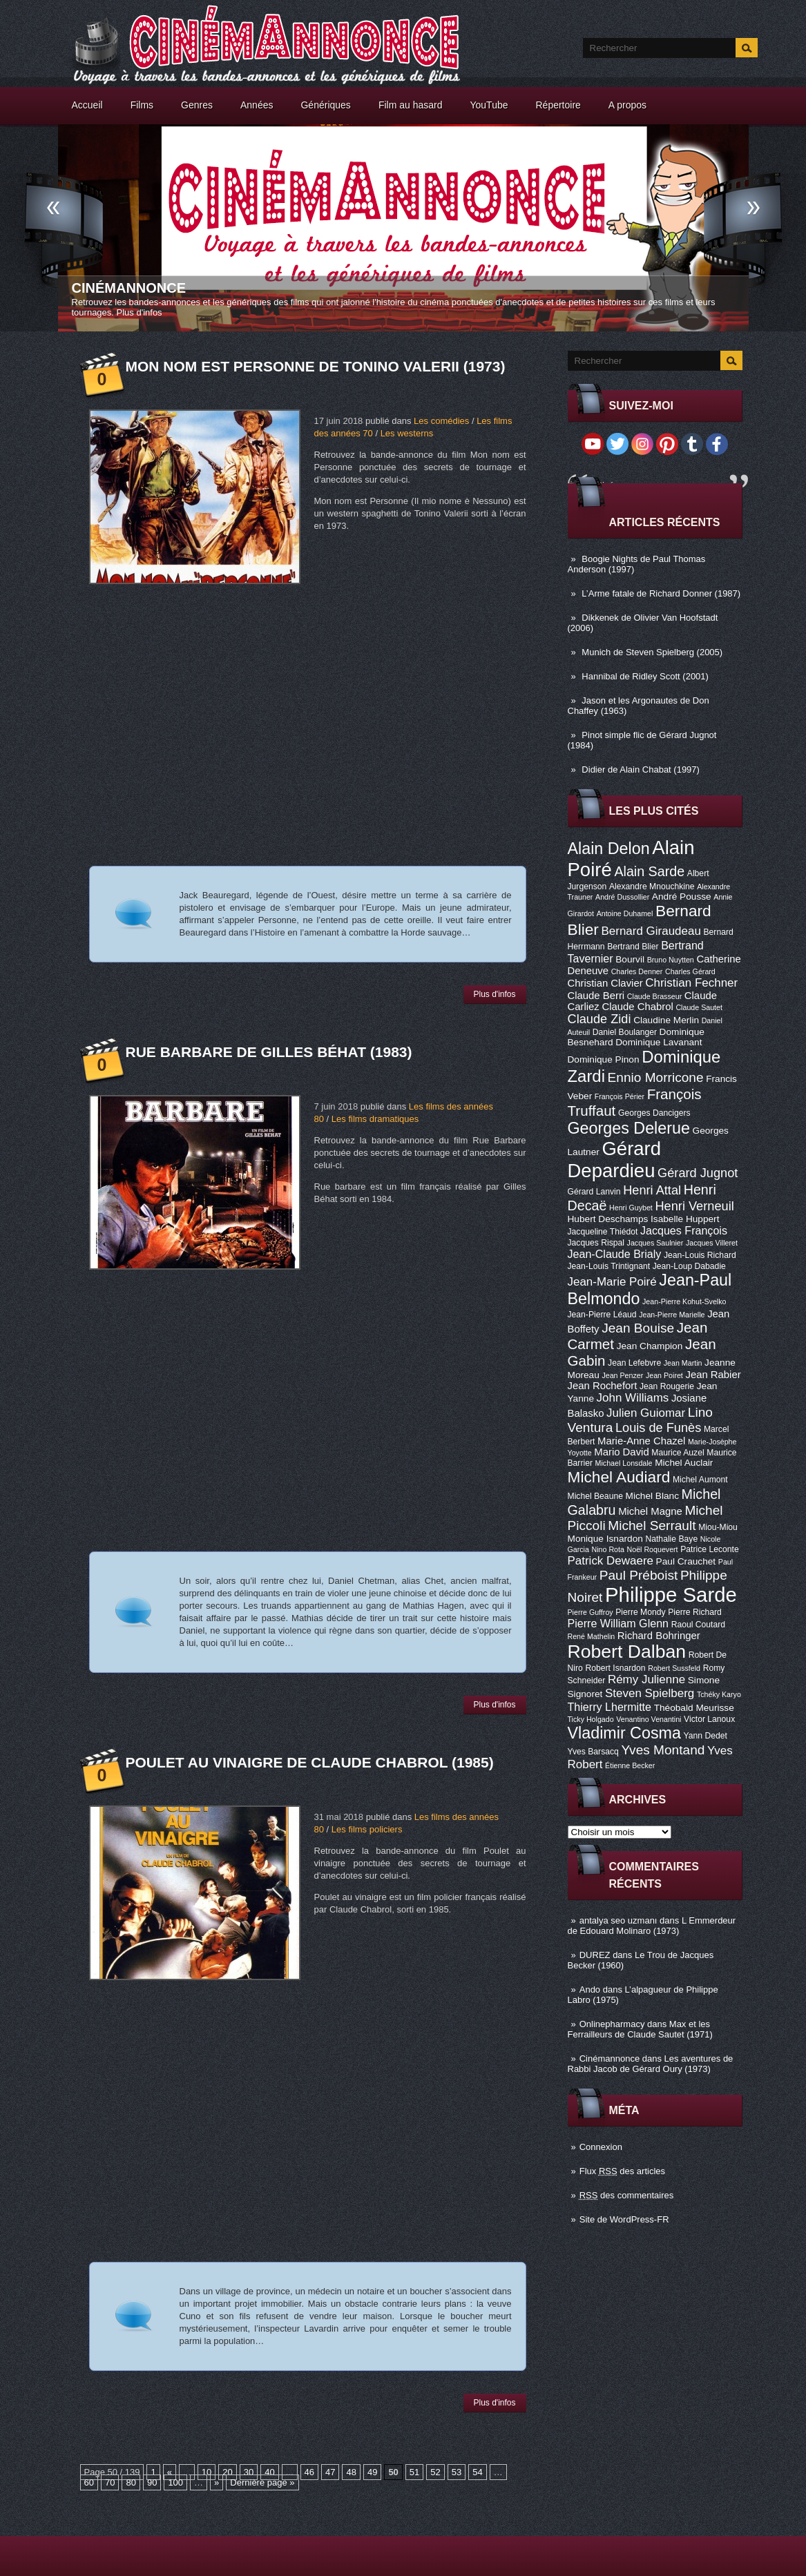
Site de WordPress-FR (624, 2219)
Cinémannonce (129, 288)
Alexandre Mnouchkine (652, 886)
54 (477, 2472)
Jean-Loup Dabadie (689, 1266)
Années (256, 104)
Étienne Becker (630, 1765)
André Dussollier (622, 897)
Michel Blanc (652, 1496)
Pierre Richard (695, 1612)
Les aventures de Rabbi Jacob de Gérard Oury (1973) (650, 2063)
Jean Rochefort (602, 1385)
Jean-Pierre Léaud (602, 1314)
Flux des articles (622, 2171)
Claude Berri (596, 995)
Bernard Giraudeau (651, 931)
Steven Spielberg (649, 1693)
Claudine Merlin (666, 1020)
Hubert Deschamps (608, 1219)
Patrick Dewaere (610, 1560)
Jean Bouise (638, 1328)
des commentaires (626, 2195)
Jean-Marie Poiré (612, 1281)
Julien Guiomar (645, 1413)
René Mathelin (591, 1636)
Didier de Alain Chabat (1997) (641, 769)
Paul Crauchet (686, 1561)
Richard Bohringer (658, 1635)
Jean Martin (683, 1363)
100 (175, 2482)
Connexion (600, 2147)
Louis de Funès (658, 1428)
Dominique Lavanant (658, 1042)
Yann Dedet (705, 1736)
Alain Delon (609, 849)
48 (351, 2472)
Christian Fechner (691, 982)
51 (414, 2472)
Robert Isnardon (615, 1668)
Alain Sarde (649, 871)
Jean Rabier (712, 1374)
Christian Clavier (605, 983)
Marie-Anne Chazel (641, 1440)
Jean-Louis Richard (700, 1255)
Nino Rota (608, 1549)
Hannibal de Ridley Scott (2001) (645, 676)
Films (142, 104)
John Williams (633, 1397)
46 (309, 2472)
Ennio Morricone (656, 1077)
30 (248, 2472)
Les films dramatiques (375, 1119)
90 (152, 2482)
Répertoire (557, 104)
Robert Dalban (627, 1651)
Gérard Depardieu (615, 1159)
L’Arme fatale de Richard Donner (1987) (661, 593)
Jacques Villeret (712, 1243)
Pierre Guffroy (590, 1612)
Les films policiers (367, 1829)
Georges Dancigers (654, 1113)
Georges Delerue (629, 1128)
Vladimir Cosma (624, 1733)
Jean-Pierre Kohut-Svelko (684, 1301)
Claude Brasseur (654, 996)
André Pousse (681, 896)
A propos (627, 104)
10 (206, 2472)
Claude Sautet (698, 1007)
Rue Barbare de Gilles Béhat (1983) (269, 1052)
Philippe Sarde (671, 1594)
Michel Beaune (595, 1496)
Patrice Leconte (709, 1549)
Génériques (325, 104)
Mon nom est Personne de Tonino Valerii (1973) (316, 366)
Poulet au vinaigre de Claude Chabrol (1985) (310, 1762)
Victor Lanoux (709, 1719)
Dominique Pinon (604, 1059)
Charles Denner (637, 971)
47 (330, 2472)
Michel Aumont (700, 1479)
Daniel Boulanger (625, 1032)
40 (269, 2472)
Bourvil (629, 959)
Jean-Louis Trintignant (609, 1266)
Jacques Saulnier (655, 1243)
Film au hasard (410, 104)
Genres (197, 104)
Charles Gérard (690, 971)
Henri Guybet (631, 1207)
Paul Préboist (638, 1575)
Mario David (621, 1452)
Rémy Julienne (646, 1679)
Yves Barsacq (593, 1751)
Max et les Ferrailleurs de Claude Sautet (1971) (640, 2029)
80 (130, 2482)
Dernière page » (262, 2482)
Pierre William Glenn (618, 1623)
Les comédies (441, 421)
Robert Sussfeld (674, 1668)
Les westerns (407, 433)
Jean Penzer (622, 1375)
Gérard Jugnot (698, 1173)
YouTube (489, 104)
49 (372, 2472)
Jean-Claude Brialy (615, 1254)
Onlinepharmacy (612, 2024)
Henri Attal (652, 1190)
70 (110, 2482)
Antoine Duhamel (625, 913)
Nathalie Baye (671, 1539)
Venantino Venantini (648, 1719)
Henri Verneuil (694, 1206)
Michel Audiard (619, 1477)
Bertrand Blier (632, 946)
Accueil (87, 104)
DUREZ (595, 1955)
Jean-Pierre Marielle (671, 1314)
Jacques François (683, 1230)
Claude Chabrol (637, 1006)
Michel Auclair (684, 1463)
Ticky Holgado (591, 1719)
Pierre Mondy (640, 1612)
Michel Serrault (651, 1525)
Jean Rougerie (667, 1386)
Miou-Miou (718, 1527)
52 (435, 2472)
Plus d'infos (139, 312)
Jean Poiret (664, 1375)
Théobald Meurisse (694, 1708)
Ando (589, 1989)
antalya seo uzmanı (618, 1920)
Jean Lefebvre (634, 1363)
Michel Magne (650, 1511)
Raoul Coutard (698, 1624)
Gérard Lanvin (594, 1192)
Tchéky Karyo (719, 1694)
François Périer (619, 1096)
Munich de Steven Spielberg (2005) (652, 652)
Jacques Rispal (596, 1243)
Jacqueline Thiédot (603, 1232)
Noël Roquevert (652, 1549)
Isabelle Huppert (685, 1219)
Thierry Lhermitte (610, 1707)
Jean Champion (650, 1346)
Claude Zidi (599, 1019)
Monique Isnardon (605, 1538)
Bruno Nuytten (670, 960)
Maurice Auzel (677, 1453)
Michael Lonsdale (624, 1463)
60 (89, 2482)
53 (456, 2472)
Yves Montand (662, 1750)
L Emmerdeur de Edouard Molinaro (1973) (652, 1925)
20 (227, 2472)
